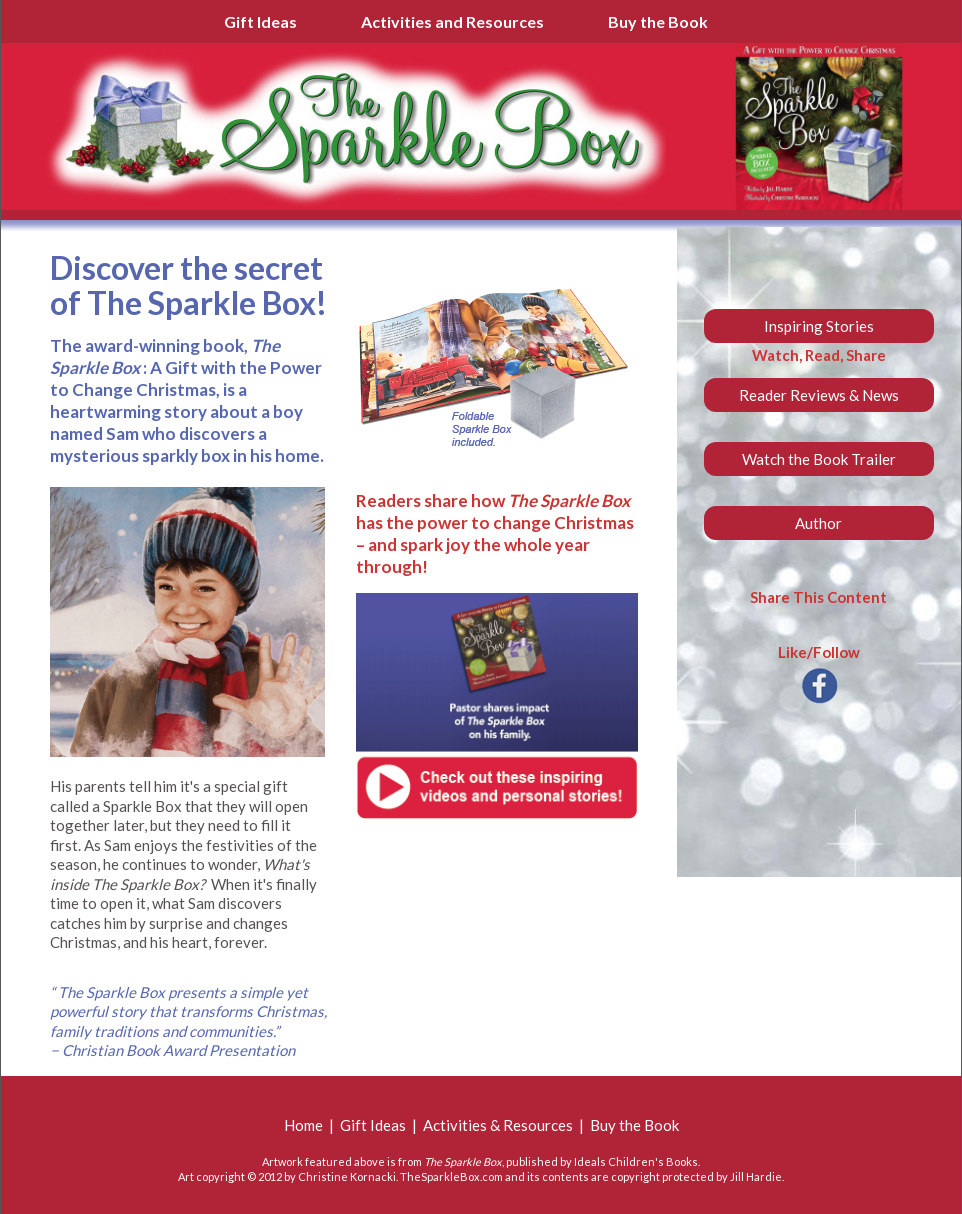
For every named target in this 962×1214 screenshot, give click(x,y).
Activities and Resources (452, 21)
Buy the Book (658, 21)
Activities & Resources (498, 1125)
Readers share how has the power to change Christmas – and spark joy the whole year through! (495, 533)
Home (303, 1125)
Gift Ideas (260, 21)
